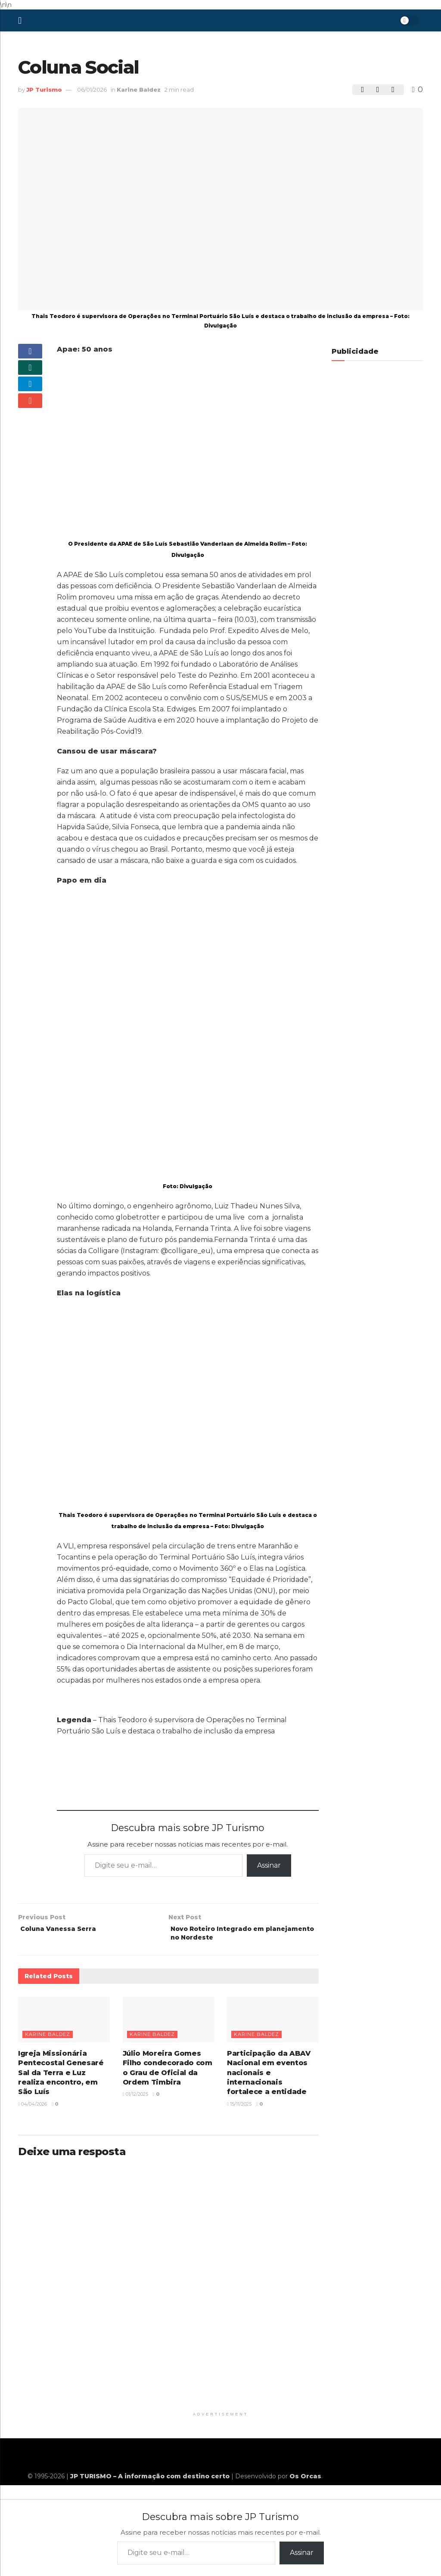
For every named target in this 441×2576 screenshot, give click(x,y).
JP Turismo (44, 89)
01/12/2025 (135, 2098)
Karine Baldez (139, 89)
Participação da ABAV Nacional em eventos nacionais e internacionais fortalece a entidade (269, 2076)
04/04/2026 (32, 2108)
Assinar (269, 1865)
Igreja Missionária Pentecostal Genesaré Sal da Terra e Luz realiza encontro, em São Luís (61, 2076)
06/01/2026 (92, 89)
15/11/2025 (239, 2108)
